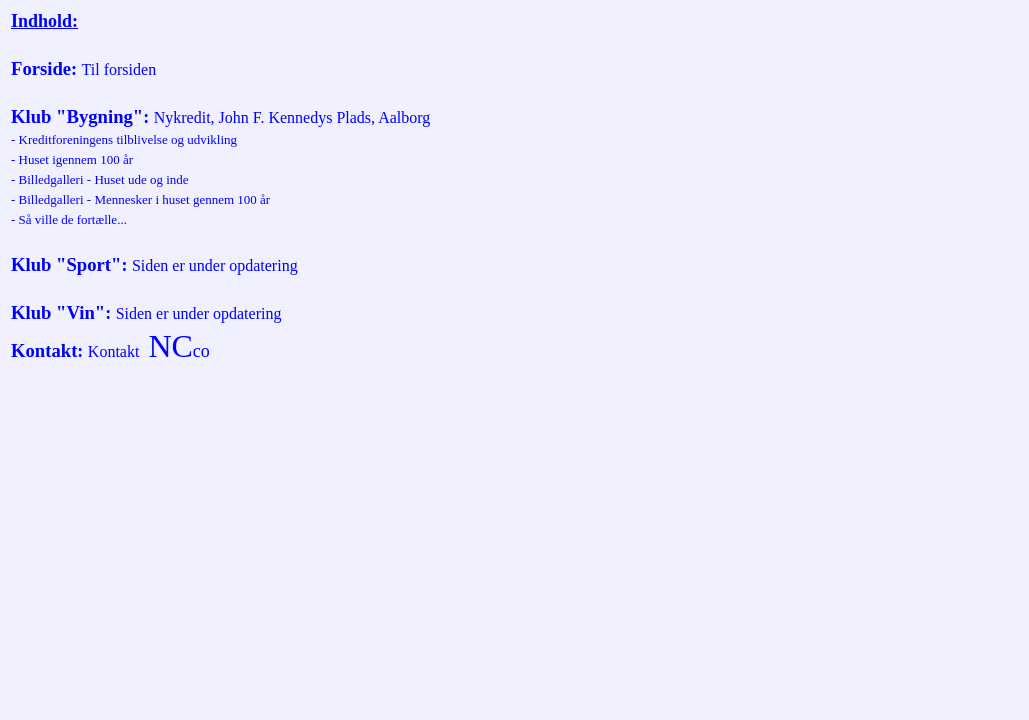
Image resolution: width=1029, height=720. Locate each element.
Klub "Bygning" (77, 116)
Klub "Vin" (58, 312)
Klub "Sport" (66, 264)
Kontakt (44, 350)
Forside (41, 68)
